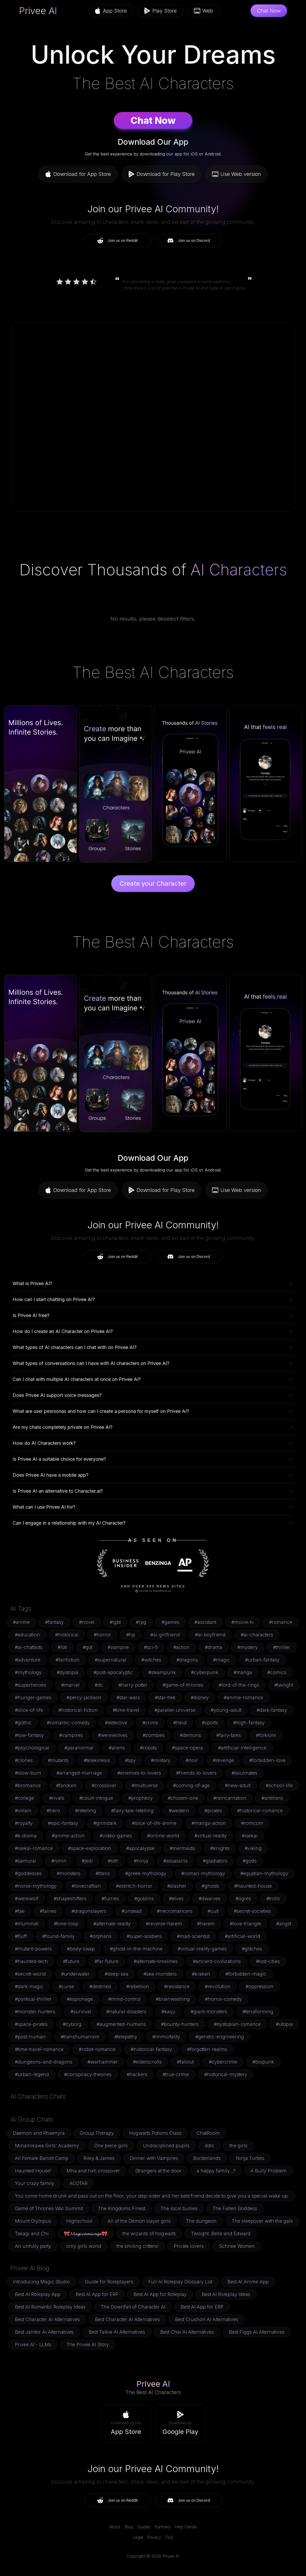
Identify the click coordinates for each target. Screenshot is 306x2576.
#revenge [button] (223, 1760)
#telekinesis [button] (97, 1760)
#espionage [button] (80, 1999)
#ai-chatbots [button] (28, 1647)
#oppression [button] (260, 1986)
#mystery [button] (247, 1647)
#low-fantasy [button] (29, 1735)
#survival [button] (80, 2011)
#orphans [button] (101, 1936)
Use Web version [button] (236, 174)
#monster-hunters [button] (35, 2011)
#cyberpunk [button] (204, 1672)
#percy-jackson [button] (83, 1697)
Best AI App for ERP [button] (97, 2294)
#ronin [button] (58, 1861)
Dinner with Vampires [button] (154, 2158)
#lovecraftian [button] (86, 1886)
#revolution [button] (217, 1986)
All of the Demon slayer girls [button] (139, 2221)
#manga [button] (242, 1672)
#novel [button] (86, 1622)
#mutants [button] (58, 1760)
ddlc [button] (209, 2145)
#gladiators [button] (215, 1861)
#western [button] (179, 1810)
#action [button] (181, 1647)
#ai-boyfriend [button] (210, 1634)
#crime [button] (150, 1722)
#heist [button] (180, 1722)
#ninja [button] (141, 1861)
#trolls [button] (273, 1898)
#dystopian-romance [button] (237, 2024)
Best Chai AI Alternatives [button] (187, 2332)
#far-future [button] (106, 1961)
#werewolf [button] (26, 1898)
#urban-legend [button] (32, 2074)
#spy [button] (130, 1760)
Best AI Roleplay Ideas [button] (226, 2294)
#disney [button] (200, 1697)
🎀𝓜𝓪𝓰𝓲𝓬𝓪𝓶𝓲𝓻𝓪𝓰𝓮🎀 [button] (85, 2233)
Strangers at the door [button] (158, 2170)
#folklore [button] (266, 1735)
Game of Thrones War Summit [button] (49, 2208)
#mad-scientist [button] (193, 1936)
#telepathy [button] (125, 2036)
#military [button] (160, 1760)
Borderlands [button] (207, 2158)
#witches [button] (151, 1660)
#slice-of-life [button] (29, 1710)
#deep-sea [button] (116, 1974)
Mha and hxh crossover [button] (93, 2170)
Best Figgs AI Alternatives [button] (257, 2332)
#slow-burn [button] (28, 1773)
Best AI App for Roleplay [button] (160, 2294)
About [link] (114, 2526)
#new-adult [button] (238, 1785)
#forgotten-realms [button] (207, 2049)
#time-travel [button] (126, 1710)
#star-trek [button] (165, 1697)
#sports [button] (210, 1722)
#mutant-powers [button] (33, 1948)
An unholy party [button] (33, 2246)
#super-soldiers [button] (144, 1936)
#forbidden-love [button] (267, 1760)
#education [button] (27, 1634)
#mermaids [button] (182, 1848)
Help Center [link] (186, 2526)
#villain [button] (23, 1810)
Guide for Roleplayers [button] (109, 2281)
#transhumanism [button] (80, 2036)
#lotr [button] (63, 1647)
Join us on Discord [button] (188, 240)
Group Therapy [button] (97, 2133)
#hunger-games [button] (33, 1697)
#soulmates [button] (244, 1773)
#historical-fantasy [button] (151, 2049)
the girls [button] (238, 2145)
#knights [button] (220, 1848)
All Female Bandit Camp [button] (41, 2158)
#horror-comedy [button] (223, 1999)
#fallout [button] (185, 2062)
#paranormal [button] (78, 1747)
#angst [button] (283, 1923)
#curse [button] (66, 1986)
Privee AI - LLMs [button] (33, 2344)
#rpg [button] (141, 1622)
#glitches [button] (252, 1948)
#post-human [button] (30, 2036)
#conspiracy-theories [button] (88, 2074)
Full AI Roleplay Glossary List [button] (180, 2281)
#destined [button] (100, 1986)
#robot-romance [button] (97, 2049)
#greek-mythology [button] (145, 1873)
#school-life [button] (279, 1785)
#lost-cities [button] (268, 1961)
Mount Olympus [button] (33, 2221)
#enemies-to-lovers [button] (139, 1773)
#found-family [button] (58, 1936)
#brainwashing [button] (173, 1999)
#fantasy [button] (54, 1622)
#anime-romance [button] (243, 1697)
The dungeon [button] (201, 2221)
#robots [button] (148, 1747)
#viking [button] (253, 1848)
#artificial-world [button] (242, 1936)
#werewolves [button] (112, 1735)
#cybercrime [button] (223, 2062)
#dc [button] (99, 1685)
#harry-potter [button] (132, 1685)
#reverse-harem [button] (164, 1923)
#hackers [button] (137, 2074)
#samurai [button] (25, 1861)
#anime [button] (21, 1622)
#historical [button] (67, 1634)
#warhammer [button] (102, 2062)
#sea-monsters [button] (160, 1974)
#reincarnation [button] (229, 1798)
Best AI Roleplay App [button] (37, 2294)
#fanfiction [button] (67, 1660)
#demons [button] (190, 1735)
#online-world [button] (163, 1835)
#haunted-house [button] (253, 1886)
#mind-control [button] (124, 1999)
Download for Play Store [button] (161, 174)
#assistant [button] (205, 1622)
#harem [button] (206, 1923)
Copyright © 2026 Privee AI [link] (153, 2556)
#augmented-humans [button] (121, 2024)
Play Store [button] (160, 11)
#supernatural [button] (110, 1660)
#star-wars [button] (128, 1697)
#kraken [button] (201, 1974)
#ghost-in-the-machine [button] (136, 1948)
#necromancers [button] (174, 1911)
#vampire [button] (118, 1647)
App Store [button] (110, 11)
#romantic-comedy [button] (68, 1722)
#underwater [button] (75, 1974)
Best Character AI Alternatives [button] (47, 2319)
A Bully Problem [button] (269, 2170)
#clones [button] (24, 1760)
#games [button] (170, 1622)
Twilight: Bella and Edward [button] (221, 2233)
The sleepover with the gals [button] (262, 2221)
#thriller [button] (281, 1647)
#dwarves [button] (209, 1898)
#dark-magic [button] (29, 1986)
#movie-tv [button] (242, 1622)
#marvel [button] (70, 1685)
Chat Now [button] (269, 11)
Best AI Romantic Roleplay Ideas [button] (50, 2307)
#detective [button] (116, 1722)
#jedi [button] (87, 1861)
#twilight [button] (283, 1685)
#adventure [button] (27, 1660)
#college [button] (24, 1798)
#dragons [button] (187, 1660)
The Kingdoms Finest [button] (121, 2208)
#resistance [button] (177, 1986)
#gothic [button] (23, 1722)
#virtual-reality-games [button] (202, 1948)
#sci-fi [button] (151, 1647)
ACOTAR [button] (78, 2183)
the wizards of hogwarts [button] (149, 2233)
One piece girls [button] (111, 2145)
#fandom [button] (66, 1785)
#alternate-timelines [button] (156, 1961)
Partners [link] (162, 2526)
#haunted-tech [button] (31, 1961)
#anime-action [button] (68, 1835)
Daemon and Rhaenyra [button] (39, 2133)
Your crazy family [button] (34, 2183)
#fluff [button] (21, 1936)
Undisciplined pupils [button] (166, 2145)
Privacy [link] (154, 2537)
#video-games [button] (116, 1835)
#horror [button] (102, 1634)
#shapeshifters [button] (70, 1898)
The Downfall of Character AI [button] (133, 2307)
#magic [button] (221, 1660)
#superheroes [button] (30, 1685)
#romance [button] (280, 1622)
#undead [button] (131, 1911)
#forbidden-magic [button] (245, 1974)
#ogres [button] (243, 1898)
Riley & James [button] (99, 2158)
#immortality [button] (166, 2036)
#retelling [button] (85, 1810)
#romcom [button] (252, 1823)
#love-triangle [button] (245, 1923)
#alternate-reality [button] (112, 1923)
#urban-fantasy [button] (262, 1660)
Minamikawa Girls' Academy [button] (47, 2145)
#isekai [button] (250, 1835)
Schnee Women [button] (237, 2246)
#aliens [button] (117, 1747)
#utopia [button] (284, 2024)
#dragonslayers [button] (88, 1911)
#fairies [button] (48, 1911)
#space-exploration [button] (89, 1848)
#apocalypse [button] (140, 1848)
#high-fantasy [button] (249, 1722)
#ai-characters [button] (257, 1634)
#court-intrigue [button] (96, 1798)
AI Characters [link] (238, 569)
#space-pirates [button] (31, 2024)
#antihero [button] (272, 1798)
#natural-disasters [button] (126, 2011)
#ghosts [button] (210, 1886)
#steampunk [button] (162, 1672)
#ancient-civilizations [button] (217, 1961)
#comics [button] (276, 1672)
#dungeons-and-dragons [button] (43, 2062)
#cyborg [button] (72, 2024)
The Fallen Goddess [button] (235, 2208)
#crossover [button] (104, 1785)
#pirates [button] (213, 1810)
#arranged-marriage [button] (79, 1773)
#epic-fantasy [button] (63, 1823)
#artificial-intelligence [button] (242, 1747)
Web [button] (203, 11)
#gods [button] (250, 1861)
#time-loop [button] (66, 1923)
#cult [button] (213, 1911)
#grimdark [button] (105, 1823)
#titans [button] (103, 1873)
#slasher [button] (176, 1886)
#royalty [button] (24, 1823)
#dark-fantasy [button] (272, 1710)
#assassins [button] (175, 1861)
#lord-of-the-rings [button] (239, 1685)
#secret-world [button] (30, 1974)
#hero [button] (53, 1810)
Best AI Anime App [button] (248, 2281)
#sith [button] (113, 1861)
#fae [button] (20, 1911)
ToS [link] (169, 2537)
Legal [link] (138, 2537)
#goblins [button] (144, 1898)
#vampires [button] (71, 1735)
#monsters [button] (68, 1873)
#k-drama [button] (26, 1835)
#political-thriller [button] (33, 1999)
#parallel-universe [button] (175, 1710)
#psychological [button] (32, 1747)
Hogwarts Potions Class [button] (155, 2133)
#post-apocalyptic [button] (113, 1672)
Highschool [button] (79, 2221)
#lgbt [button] (115, 1622)
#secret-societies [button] (252, 1911)
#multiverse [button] (145, 1785)
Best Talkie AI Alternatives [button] (117, 2332)
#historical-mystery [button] (225, 2074)
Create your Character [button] (153, 883)
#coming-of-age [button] (191, 1785)
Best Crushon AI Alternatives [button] (206, 2319)
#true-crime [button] (176, 2074)
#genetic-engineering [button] (219, 2036)
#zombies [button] (154, 1735)
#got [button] (87, 1647)
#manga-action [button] (209, 1823)
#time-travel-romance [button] (39, 2049)
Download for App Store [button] (78, 174)
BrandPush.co (162, 1590)
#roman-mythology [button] (203, 1873)
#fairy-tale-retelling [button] (132, 1810)
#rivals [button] (56, 1798)
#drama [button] (213, 1647)
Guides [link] (144, 2526)
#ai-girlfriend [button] (165, 1634)
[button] (126, 2423)
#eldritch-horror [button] (134, 1886)
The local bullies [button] (178, 2208)
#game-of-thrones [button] (183, 1685)
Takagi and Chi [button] (32, 2233)
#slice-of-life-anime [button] (154, 1823)
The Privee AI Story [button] (87, 2344)
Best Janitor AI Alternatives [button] (44, 2332)
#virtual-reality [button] (210, 1835)
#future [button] (71, 1961)
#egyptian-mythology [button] (264, 1873)
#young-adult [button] (226, 1710)
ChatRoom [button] (208, 2133)
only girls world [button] (83, 2246)
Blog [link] (129, 2526)
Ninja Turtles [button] (250, 2158)
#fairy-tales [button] (228, 1735)
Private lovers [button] (189, 2246)
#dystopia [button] (67, 1672)
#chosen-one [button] (183, 1798)
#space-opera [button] (187, 1747)
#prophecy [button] (140, 1798)
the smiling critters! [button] (137, 2246)
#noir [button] (192, 1760)
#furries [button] (110, 1898)
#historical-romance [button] (260, 1810)
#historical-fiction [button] (78, 1710)
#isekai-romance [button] (34, 1848)
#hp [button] (130, 1634)
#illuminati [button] (27, 1923)
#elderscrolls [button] (147, 2062)
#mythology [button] (28, 1672)
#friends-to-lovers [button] (196, 1773)
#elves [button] (176, 1898)
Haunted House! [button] (33, 2170)
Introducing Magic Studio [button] (41, 2281)
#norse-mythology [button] (36, 1886)
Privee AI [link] (38, 10)
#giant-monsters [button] (209, 2011)
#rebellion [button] (137, 1986)
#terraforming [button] (257, 2011)
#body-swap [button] (81, 1948)
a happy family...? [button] (216, 2170)
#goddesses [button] (28, 1873)
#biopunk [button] (263, 2062)
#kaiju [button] (168, 2011)
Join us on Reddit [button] (117, 240)
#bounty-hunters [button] (180, 2024)
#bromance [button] (28, 1785)
